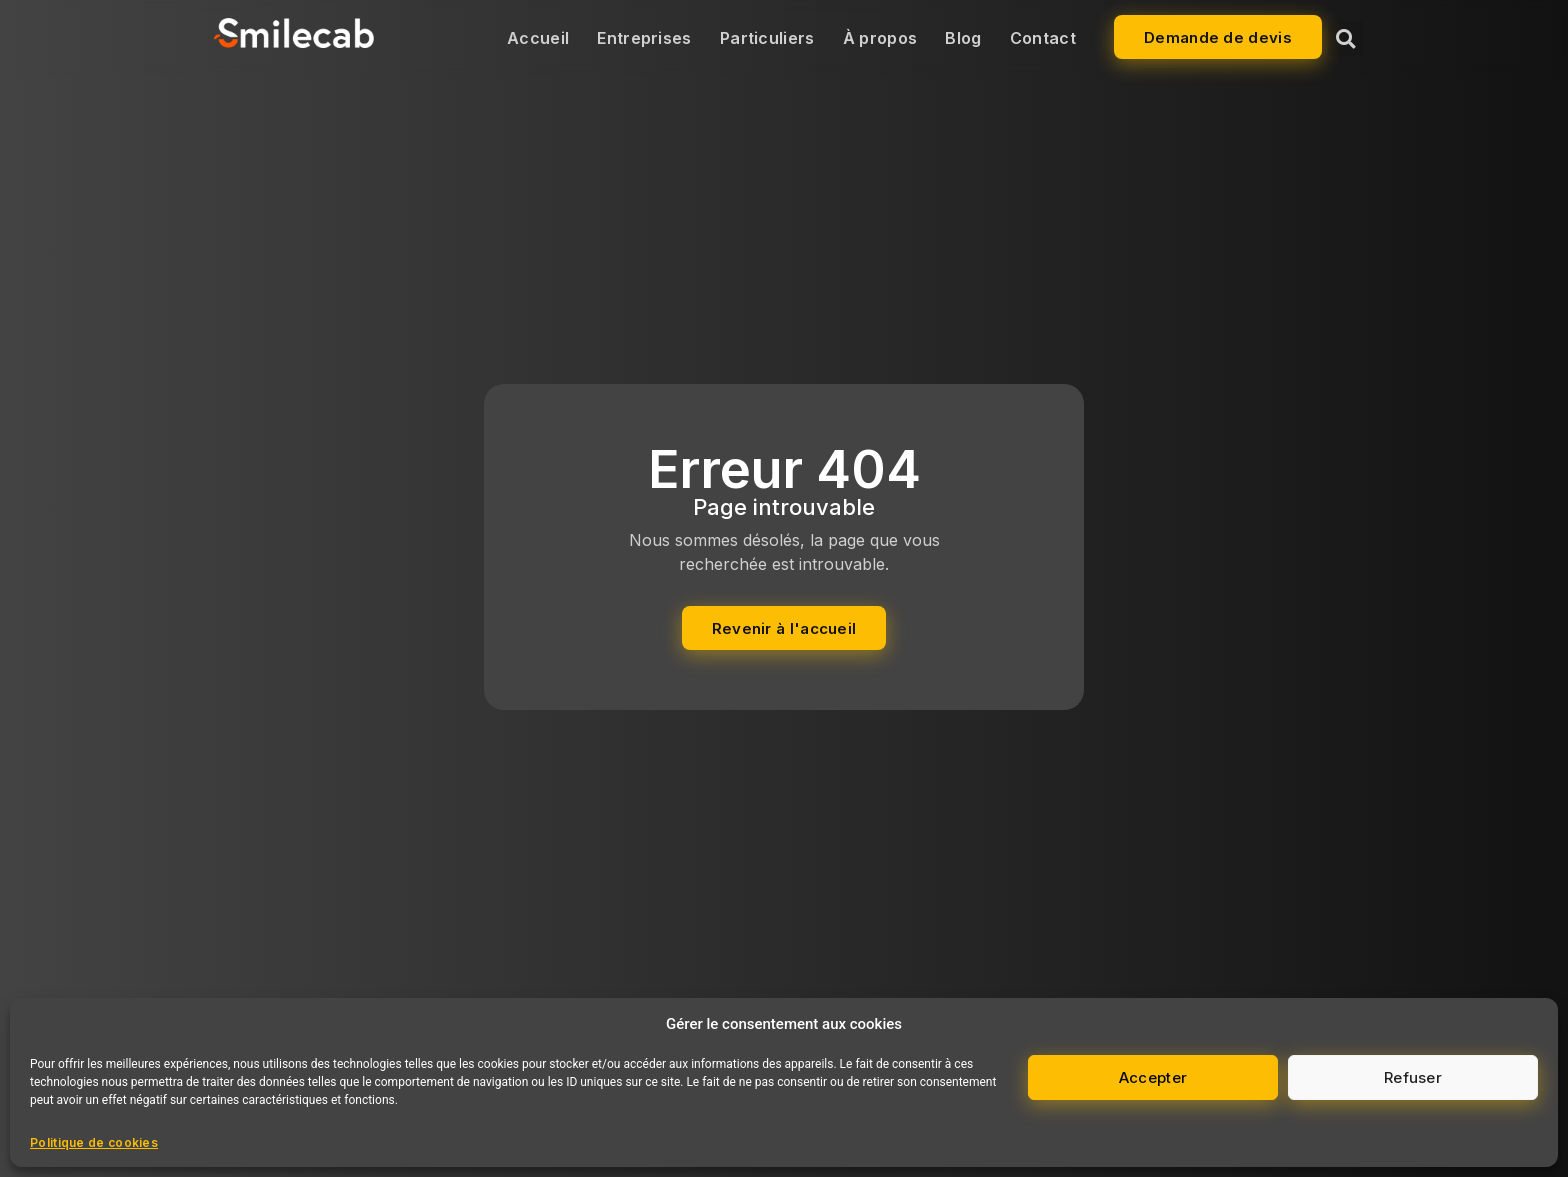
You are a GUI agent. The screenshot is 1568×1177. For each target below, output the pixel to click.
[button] (1345, 38)
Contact (1043, 38)
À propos (880, 38)
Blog (963, 38)
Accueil (538, 38)
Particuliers (767, 38)
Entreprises (644, 38)
